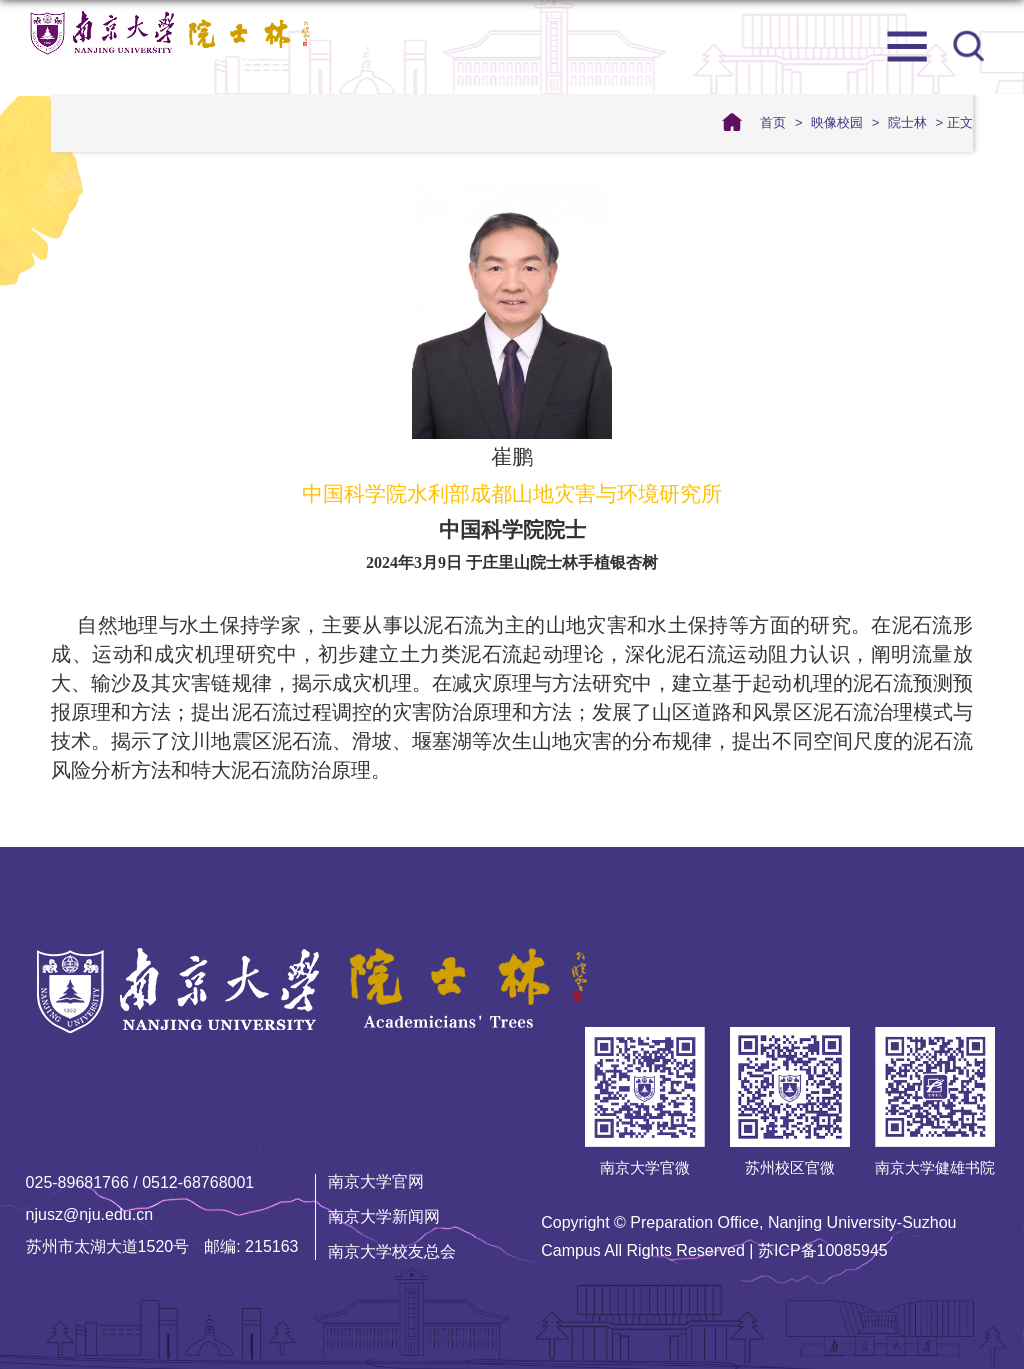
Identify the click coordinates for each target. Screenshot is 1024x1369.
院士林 (907, 122)
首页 (773, 122)
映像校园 (837, 122)
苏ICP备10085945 (823, 1250)
